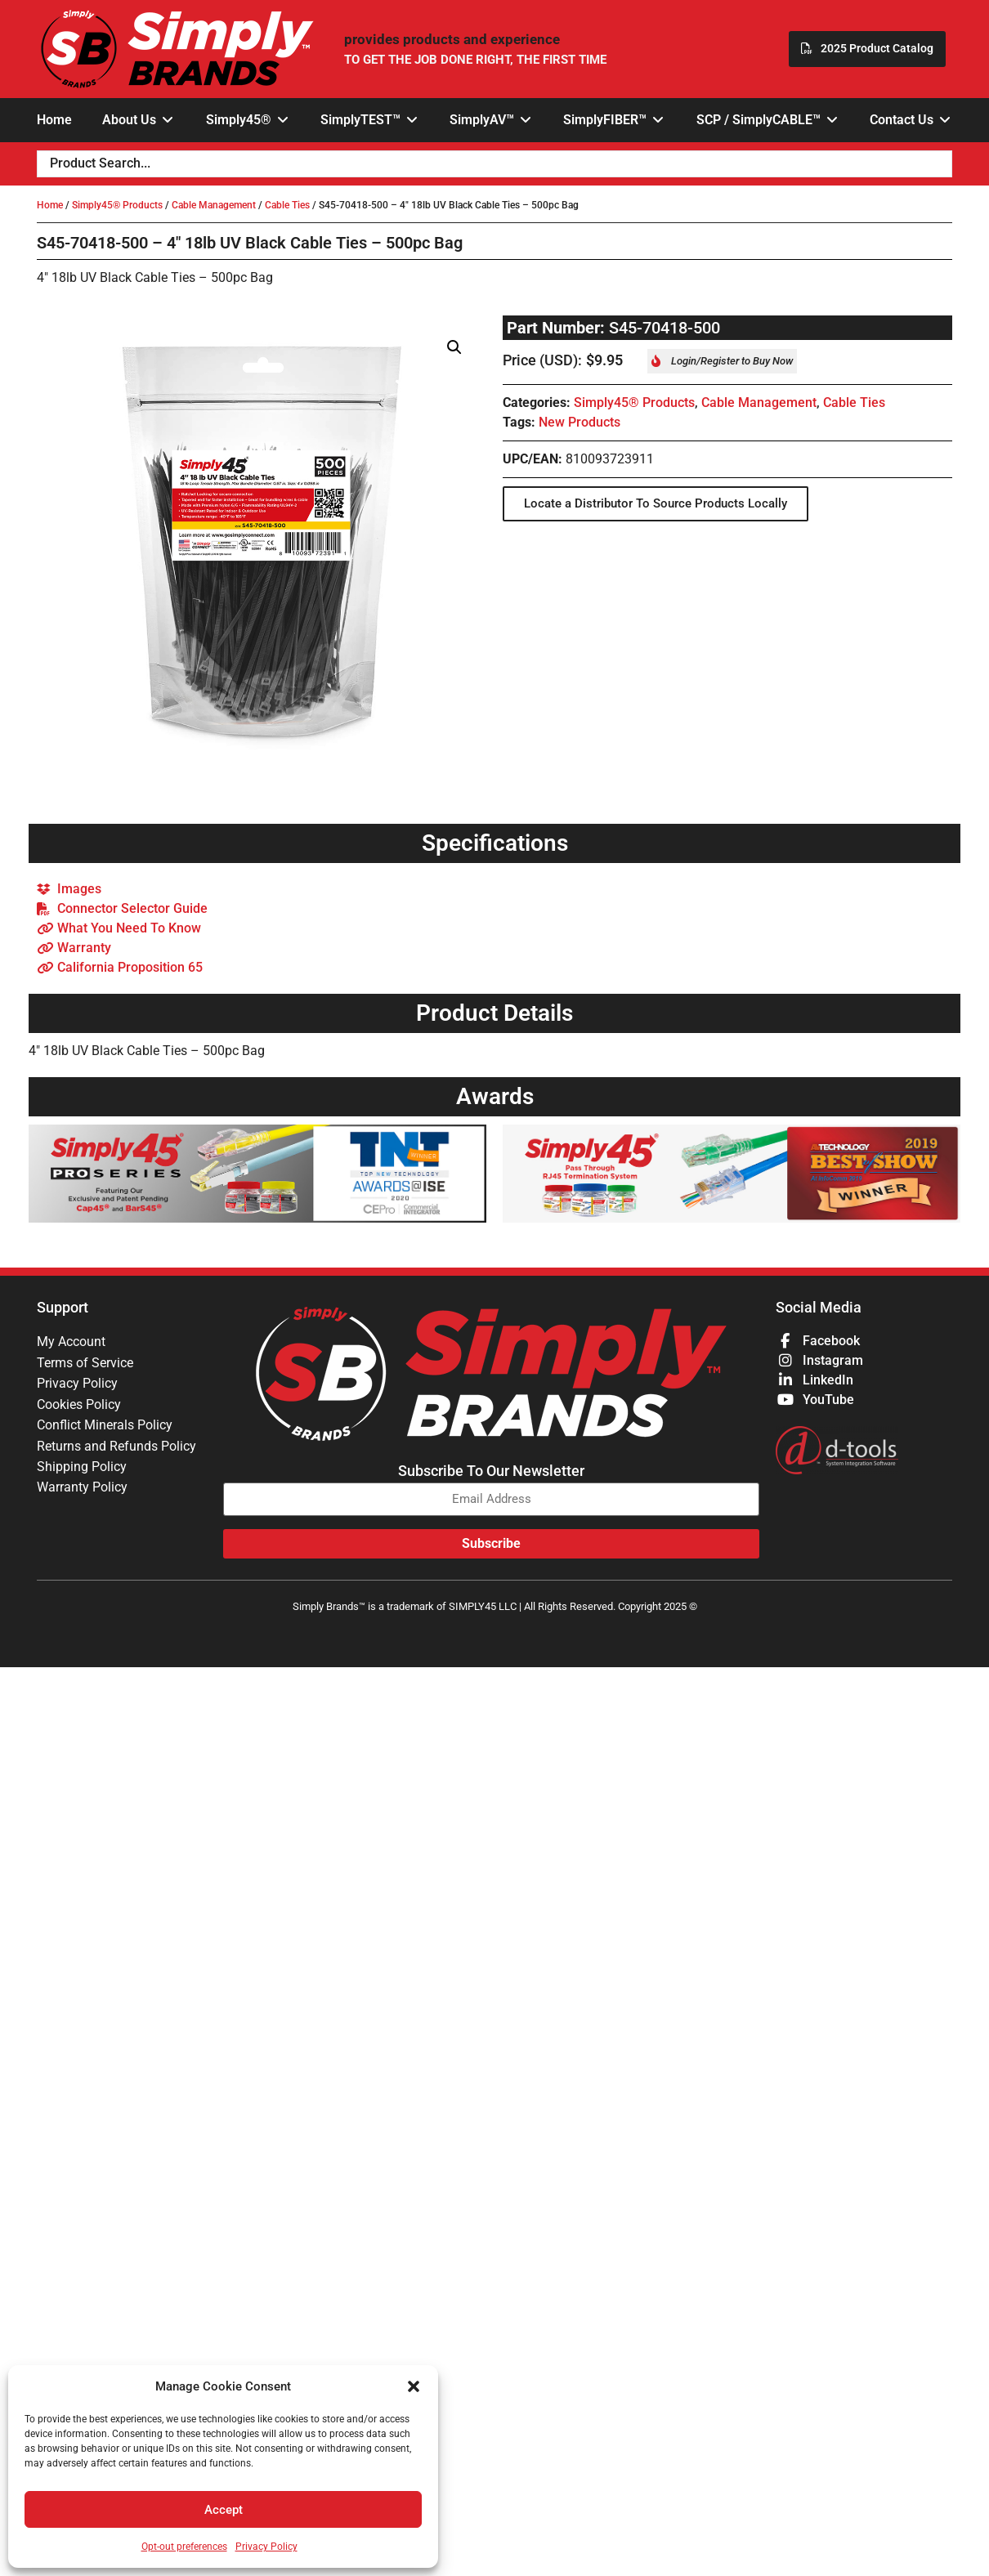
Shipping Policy (82, 1469)
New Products (579, 422)
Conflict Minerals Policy (104, 1426)
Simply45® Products (117, 205)
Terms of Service (85, 1363)
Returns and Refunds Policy (116, 1448)
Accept (223, 2509)
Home (50, 205)
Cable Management (214, 205)
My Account (71, 1341)
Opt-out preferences (184, 2546)
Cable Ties (287, 205)
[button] (413, 2386)
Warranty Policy (82, 1490)
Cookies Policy (79, 1405)
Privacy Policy (266, 2546)
